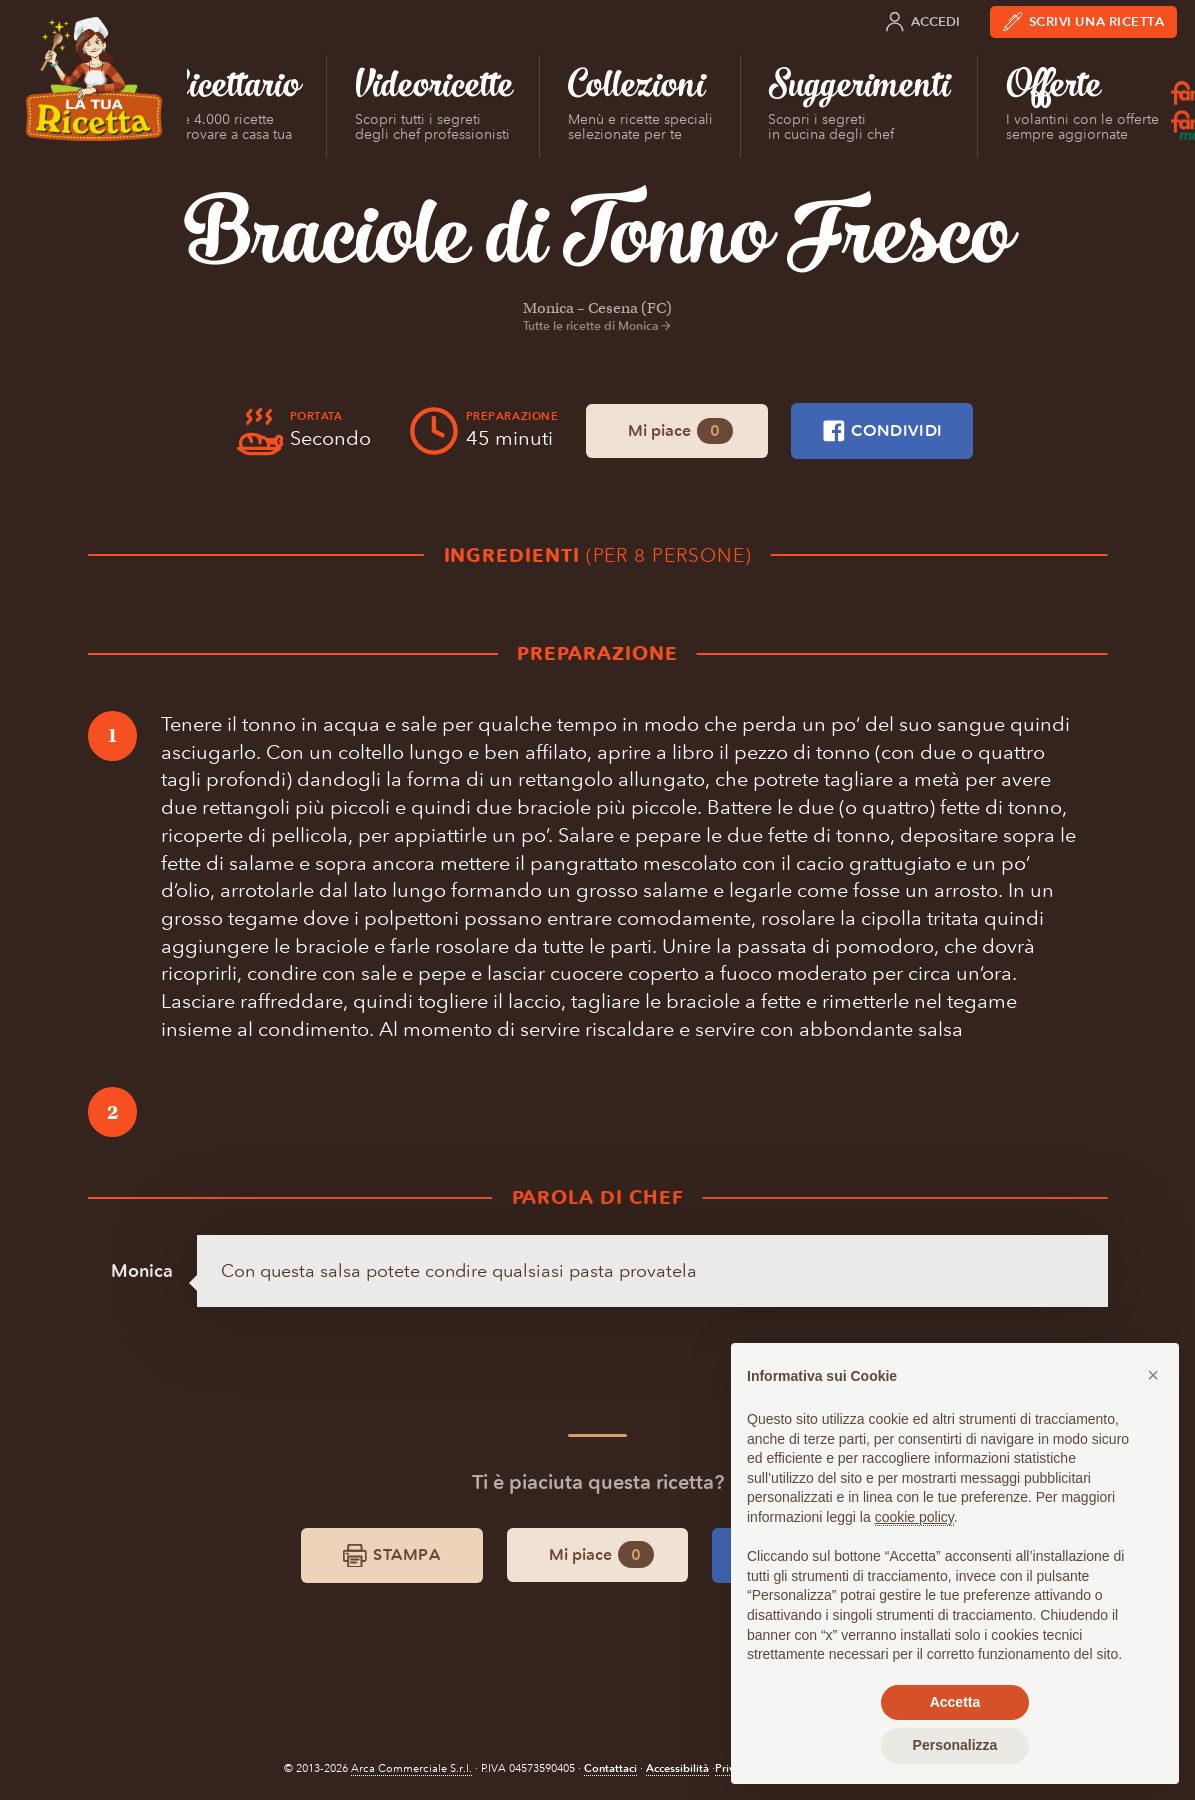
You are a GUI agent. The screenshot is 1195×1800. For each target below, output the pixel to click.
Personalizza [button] (955, 1745)
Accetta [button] (955, 1702)
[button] (1153, 1375)
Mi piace (680, 431)
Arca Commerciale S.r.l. (411, 1768)
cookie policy (914, 1517)
